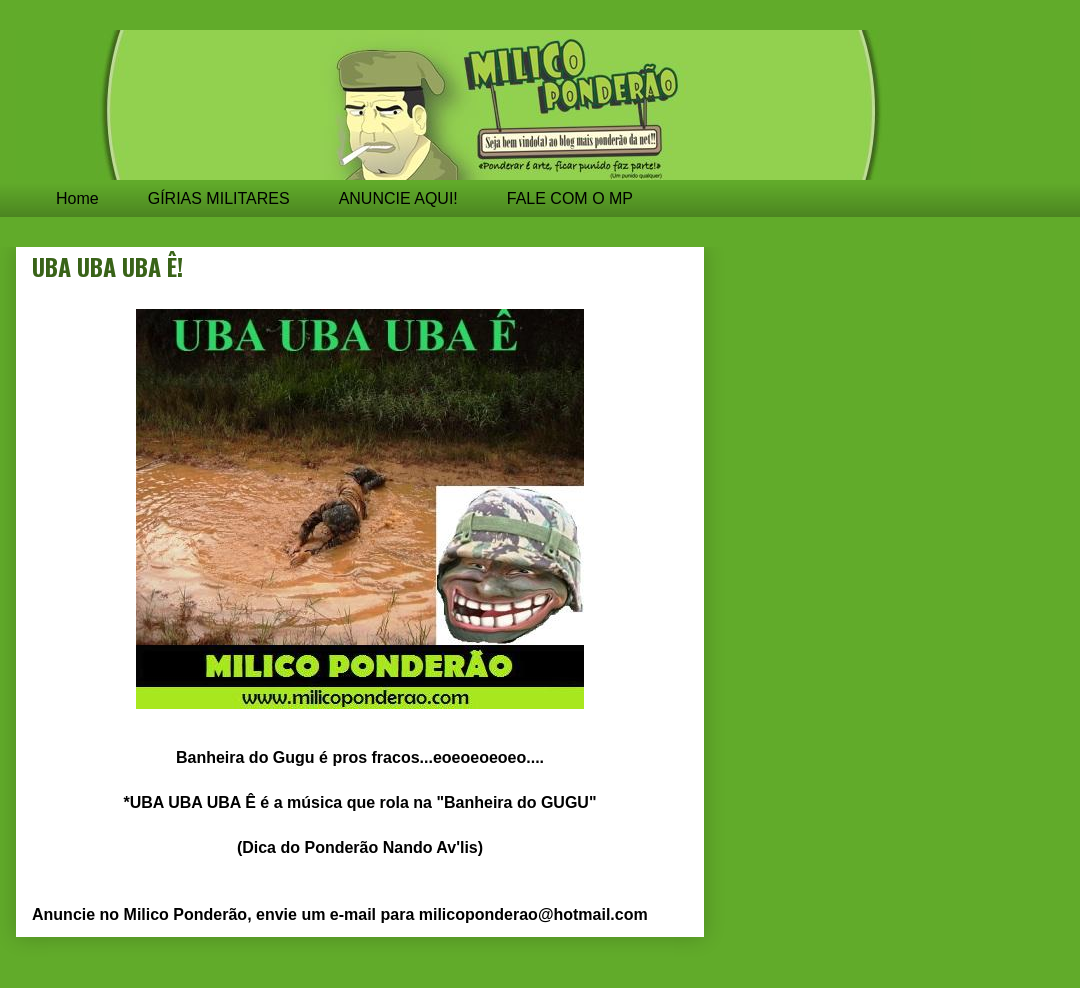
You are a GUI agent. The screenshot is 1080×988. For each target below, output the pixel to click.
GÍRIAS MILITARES (219, 198)
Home (77, 198)
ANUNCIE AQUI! (398, 198)
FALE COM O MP (570, 198)
